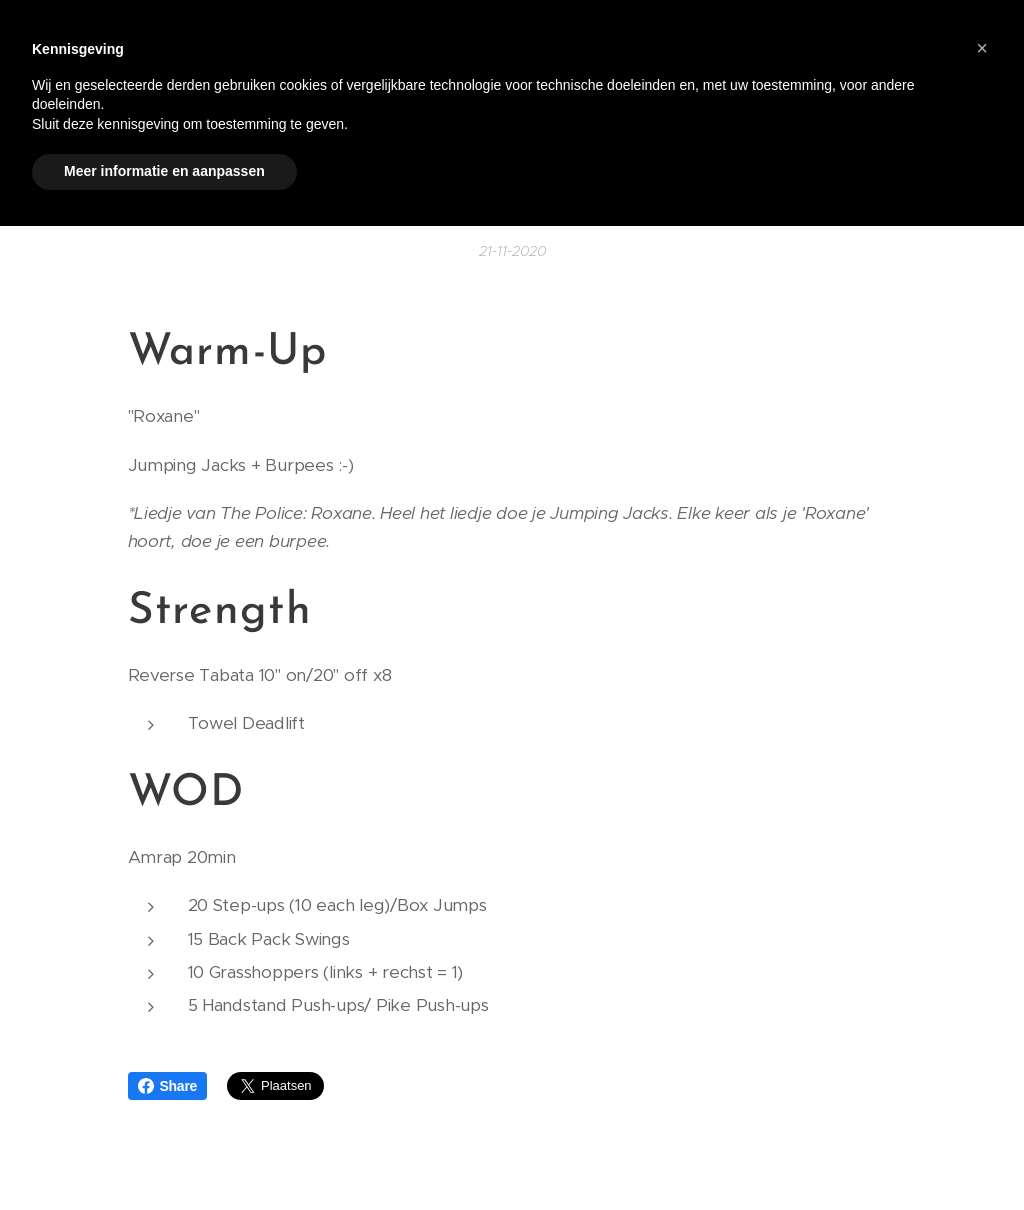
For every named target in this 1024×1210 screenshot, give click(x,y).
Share (168, 1086)
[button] (982, 48)
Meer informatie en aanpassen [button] (164, 171)
